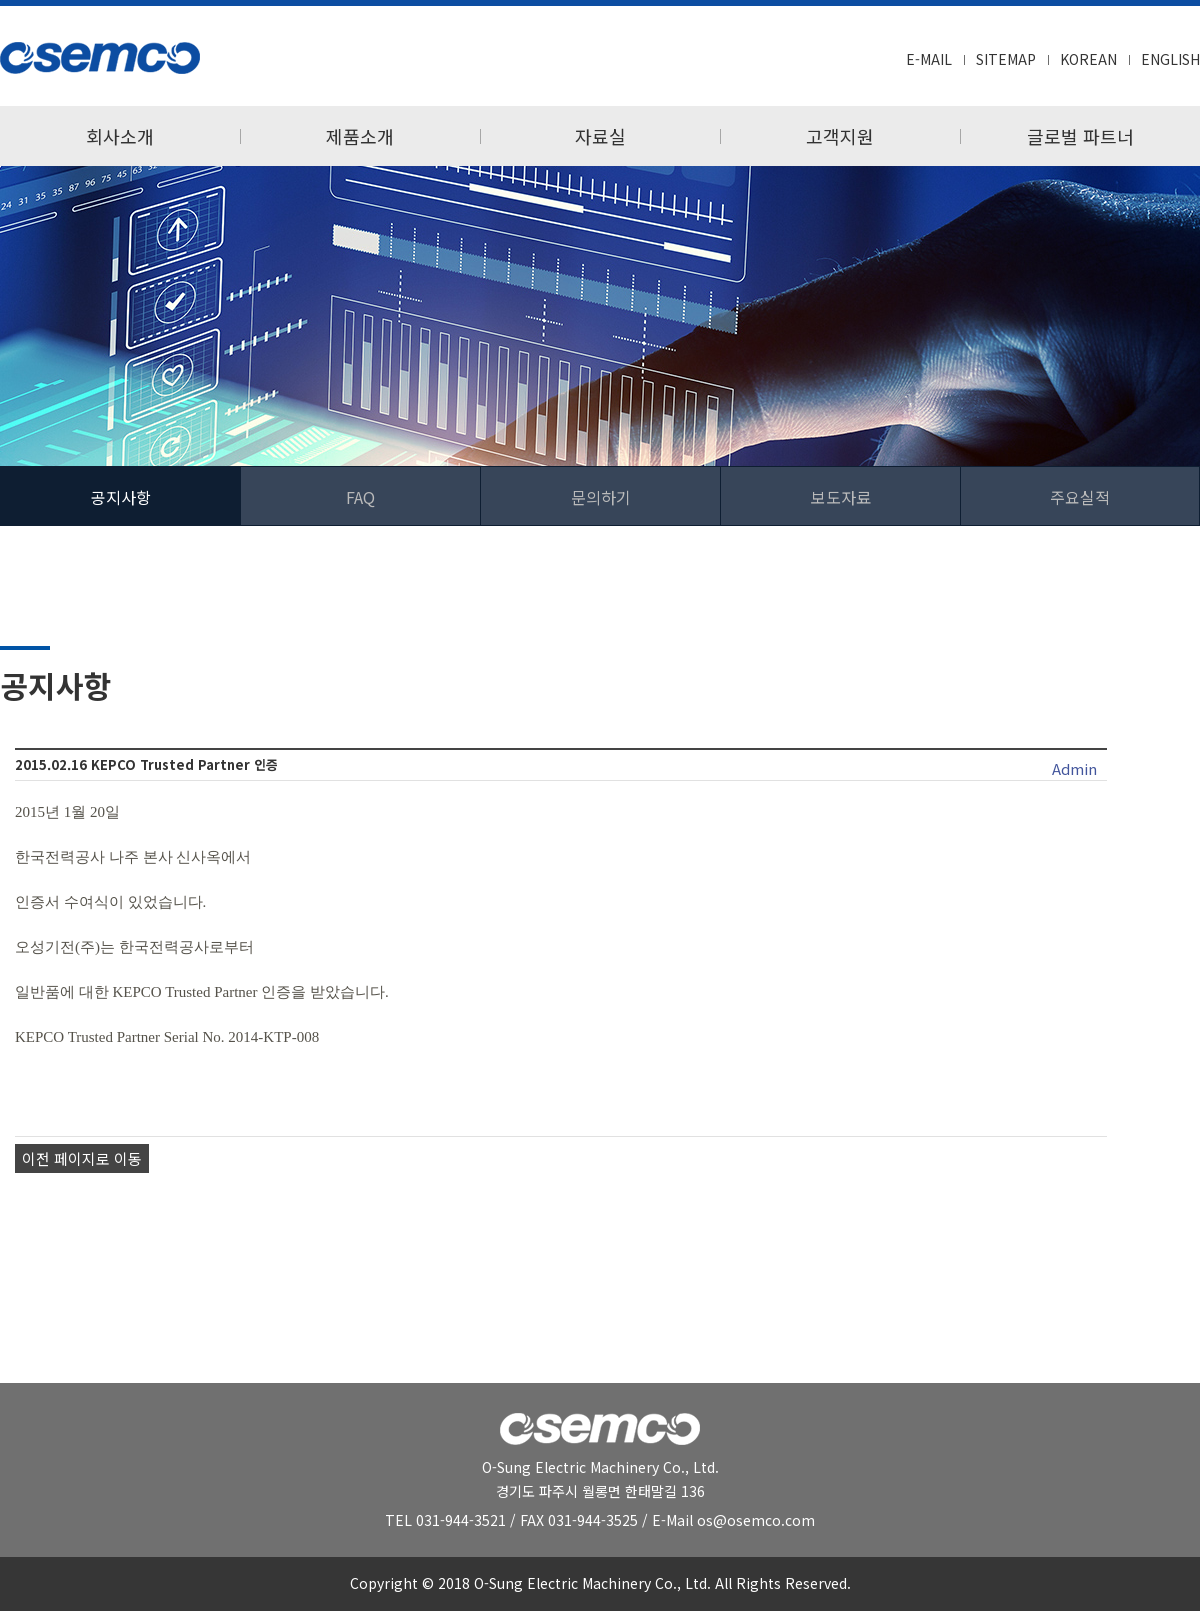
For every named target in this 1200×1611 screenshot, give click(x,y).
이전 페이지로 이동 (82, 1158)
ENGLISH (1170, 59)
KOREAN (1088, 59)
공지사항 (121, 497)
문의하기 (601, 497)
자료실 (600, 136)
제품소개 (360, 136)
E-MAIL (929, 59)
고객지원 (840, 136)
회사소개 (120, 136)
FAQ (360, 497)
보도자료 (841, 497)
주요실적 (1080, 497)
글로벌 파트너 (1080, 136)
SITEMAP (1006, 59)
